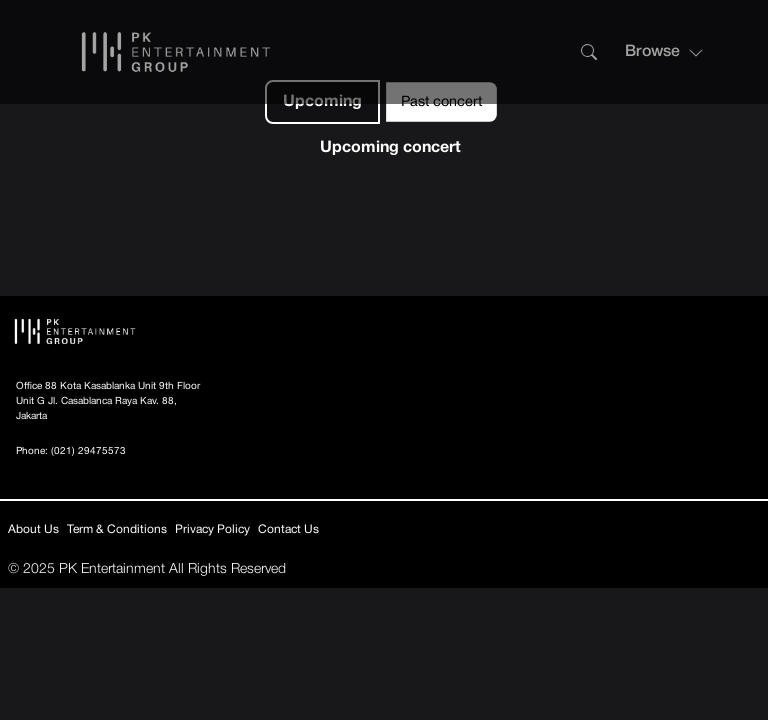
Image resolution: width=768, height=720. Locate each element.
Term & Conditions (117, 529)
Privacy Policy (212, 529)
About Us (33, 529)
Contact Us (288, 529)
